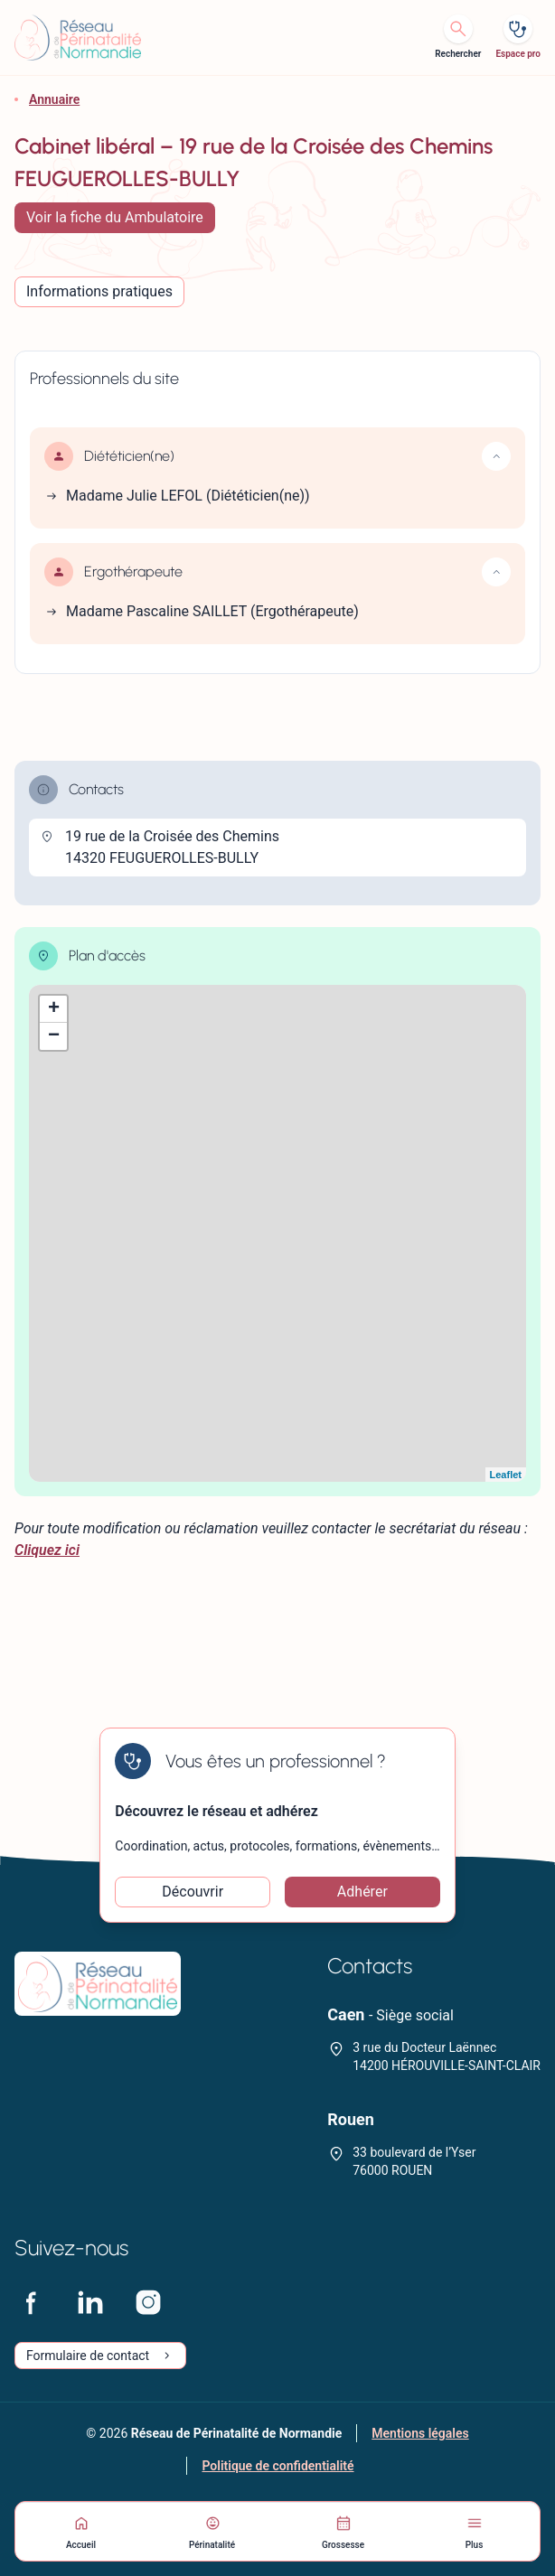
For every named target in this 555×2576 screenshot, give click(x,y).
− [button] (54, 1036)
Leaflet (506, 1474)
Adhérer (362, 1891)
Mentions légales (420, 2433)
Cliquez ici (47, 1550)
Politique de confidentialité (277, 2466)
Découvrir (192, 1891)
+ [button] (54, 1009)
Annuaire (54, 99)
